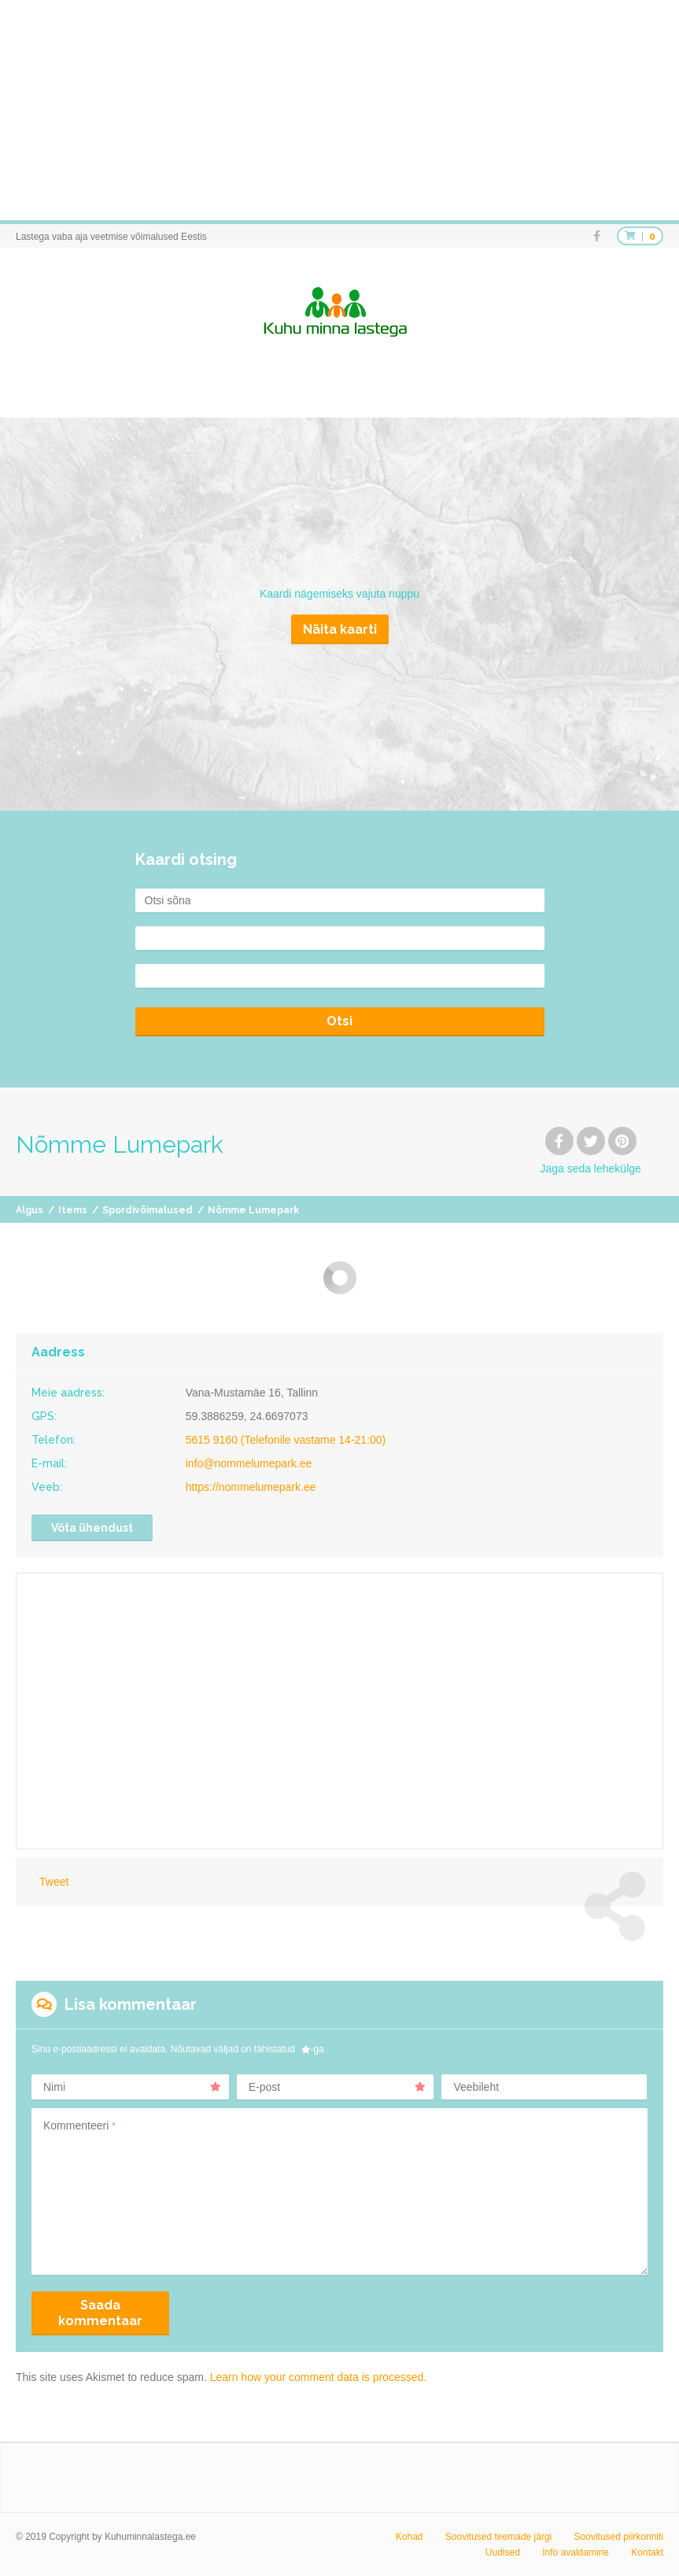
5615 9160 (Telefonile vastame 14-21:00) (286, 1439)
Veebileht (476, 2087)
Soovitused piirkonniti (618, 2536)
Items (72, 1210)
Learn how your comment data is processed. (318, 2377)
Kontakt (647, 2552)
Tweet (53, 1881)
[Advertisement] (339, 110)
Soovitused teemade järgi (498, 2536)
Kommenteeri (79, 2125)
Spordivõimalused (147, 1210)
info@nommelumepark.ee (249, 1463)
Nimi (132, 2087)
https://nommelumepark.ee (251, 1487)
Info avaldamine (575, 2552)
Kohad (409, 2536)
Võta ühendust (92, 1528)
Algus (29, 1210)
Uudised (502, 2552)
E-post (337, 2087)
